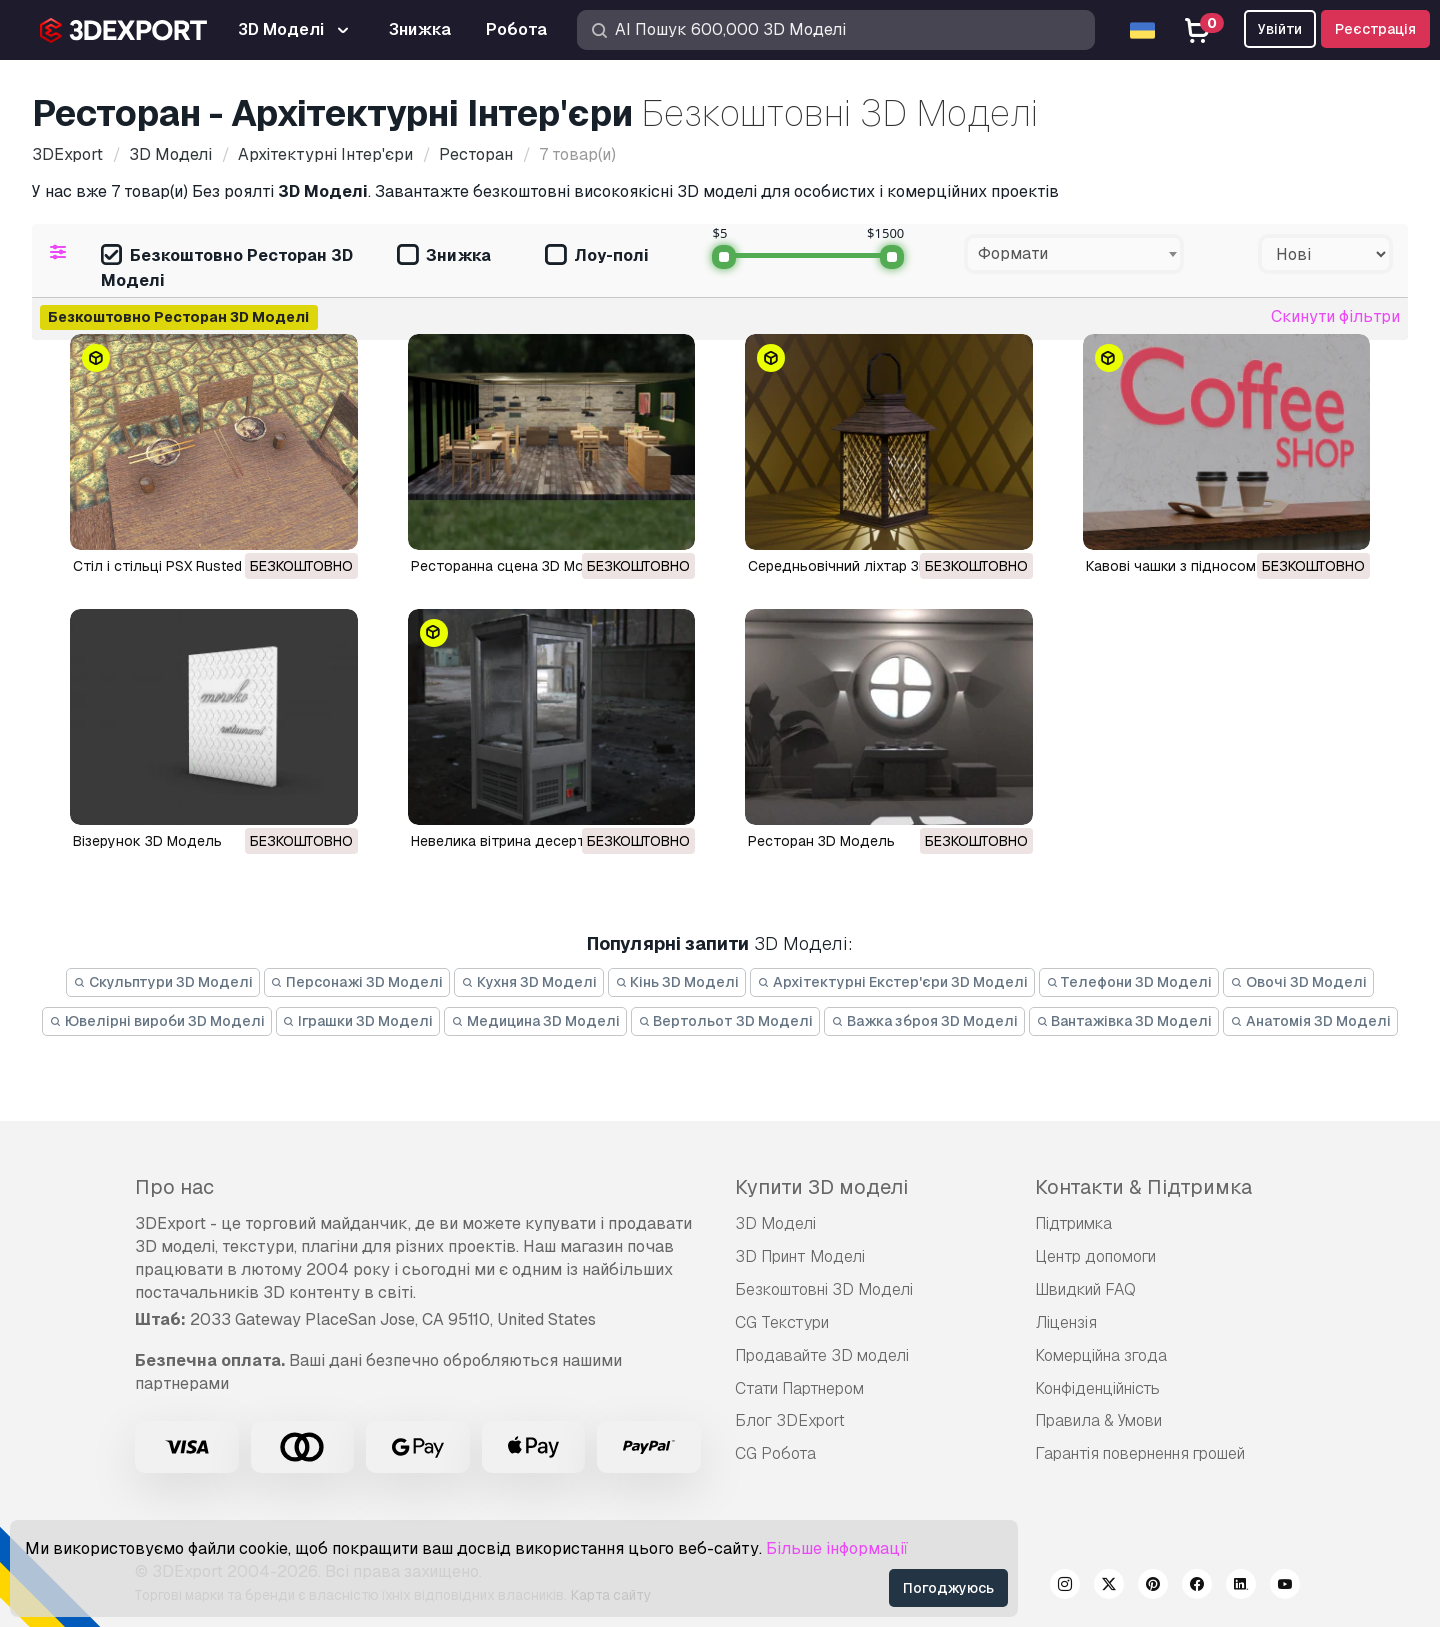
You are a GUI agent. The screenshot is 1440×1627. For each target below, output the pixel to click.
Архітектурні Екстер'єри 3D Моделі (892, 982)
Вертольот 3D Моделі (726, 1021)
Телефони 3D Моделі (1129, 982)
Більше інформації (837, 1548)
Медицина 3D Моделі (535, 1021)
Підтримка (1073, 1223)
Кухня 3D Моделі (529, 982)
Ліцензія (1066, 1322)
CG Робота (775, 1453)
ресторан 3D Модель (821, 841)
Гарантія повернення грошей (1140, 1453)
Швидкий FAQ (1085, 1289)
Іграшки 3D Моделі (358, 1021)
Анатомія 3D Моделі (1310, 1021)
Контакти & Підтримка (1143, 1187)
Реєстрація (1375, 29)
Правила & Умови (1098, 1420)
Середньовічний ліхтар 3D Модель (868, 566)
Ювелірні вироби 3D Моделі (157, 1021)
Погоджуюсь (948, 1588)
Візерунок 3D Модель (147, 841)
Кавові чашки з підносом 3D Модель (1211, 566)
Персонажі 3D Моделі (357, 982)
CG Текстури (782, 1322)
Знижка (444, 256)
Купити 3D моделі (821, 1187)
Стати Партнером (799, 1388)
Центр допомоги (1095, 1256)
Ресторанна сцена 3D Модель (515, 566)
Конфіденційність (1097, 1388)
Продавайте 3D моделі (822, 1355)
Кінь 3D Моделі (677, 982)
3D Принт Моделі (800, 1256)
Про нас (174, 1187)
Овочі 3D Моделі (1298, 982)
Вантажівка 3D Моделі (1124, 1021)
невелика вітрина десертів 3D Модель (544, 841)
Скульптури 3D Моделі (163, 982)
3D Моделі (775, 1223)
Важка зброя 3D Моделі (924, 1021)
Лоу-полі (597, 256)
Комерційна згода (1101, 1355)
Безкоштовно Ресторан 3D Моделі (227, 268)
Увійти (1280, 29)
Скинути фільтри (1335, 316)
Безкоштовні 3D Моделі (824, 1289)
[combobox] (1074, 254)
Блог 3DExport (790, 1420)
